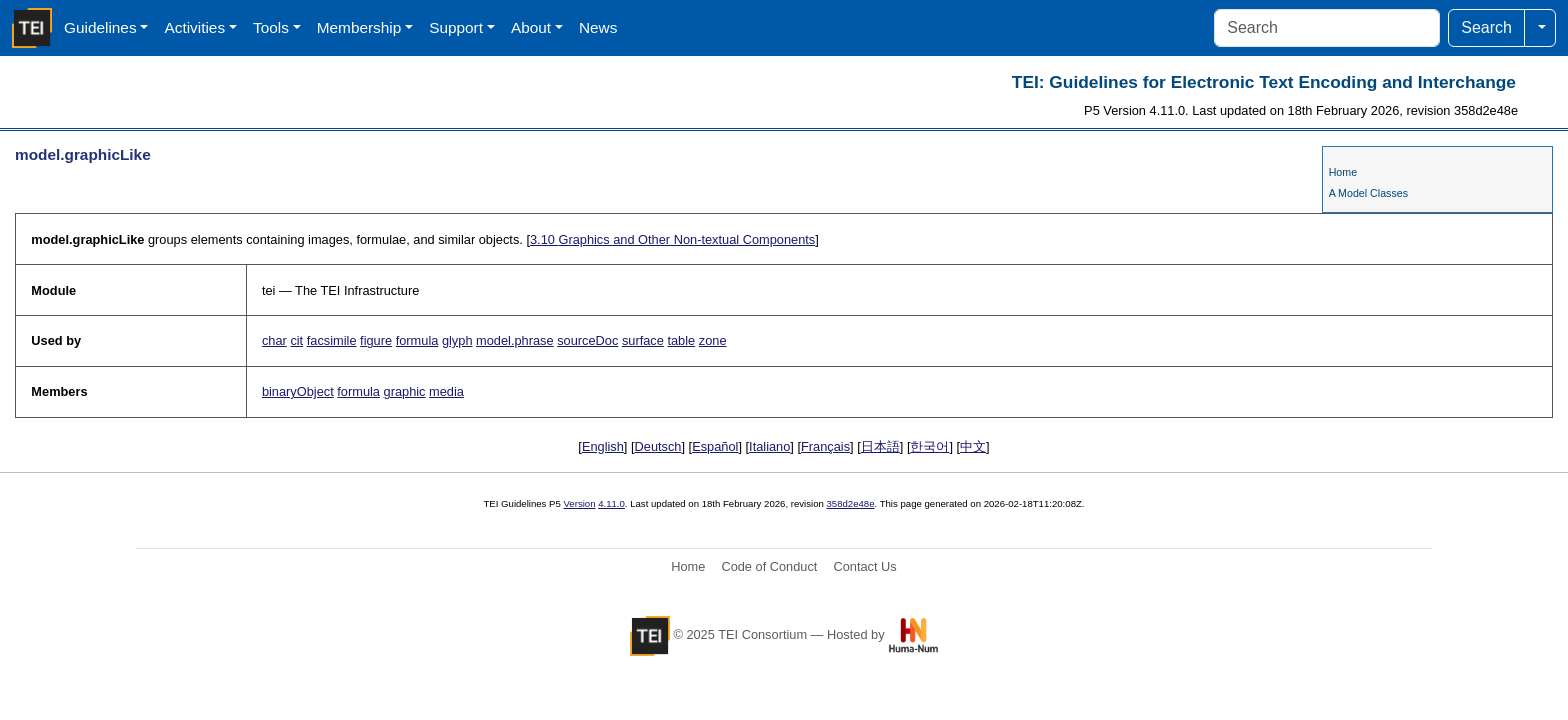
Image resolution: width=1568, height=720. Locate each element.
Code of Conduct (769, 566)
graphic (405, 391)
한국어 (929, 446)
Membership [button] (359, 27)
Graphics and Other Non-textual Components (672, 239)
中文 (973, 446)
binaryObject (298, 391)
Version (580, 503)
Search (1486, 27)
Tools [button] (271, 27)
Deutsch (658, 446)
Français (825, 446)
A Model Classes (1368, 193)
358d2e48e (850, 503)
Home (1343, 172)
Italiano (769, 446)
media (446, 391)
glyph (457, 340)
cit (296, 340)
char (274, 340)
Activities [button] (194, 27)
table (681, 340)
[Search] (1327, 28)
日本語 (880, 446)
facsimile (332, 340)
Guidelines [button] (100, 27)
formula (417, 340)
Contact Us (864, 566)
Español (715, 446)
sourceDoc (587, 340)
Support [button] (456, 27)
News (598, 27)
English (603, 446)
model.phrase (515, 340)
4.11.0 (611, 503)
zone (713, 340)
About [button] (531, 27)
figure (376, 340)
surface (643, 340)
